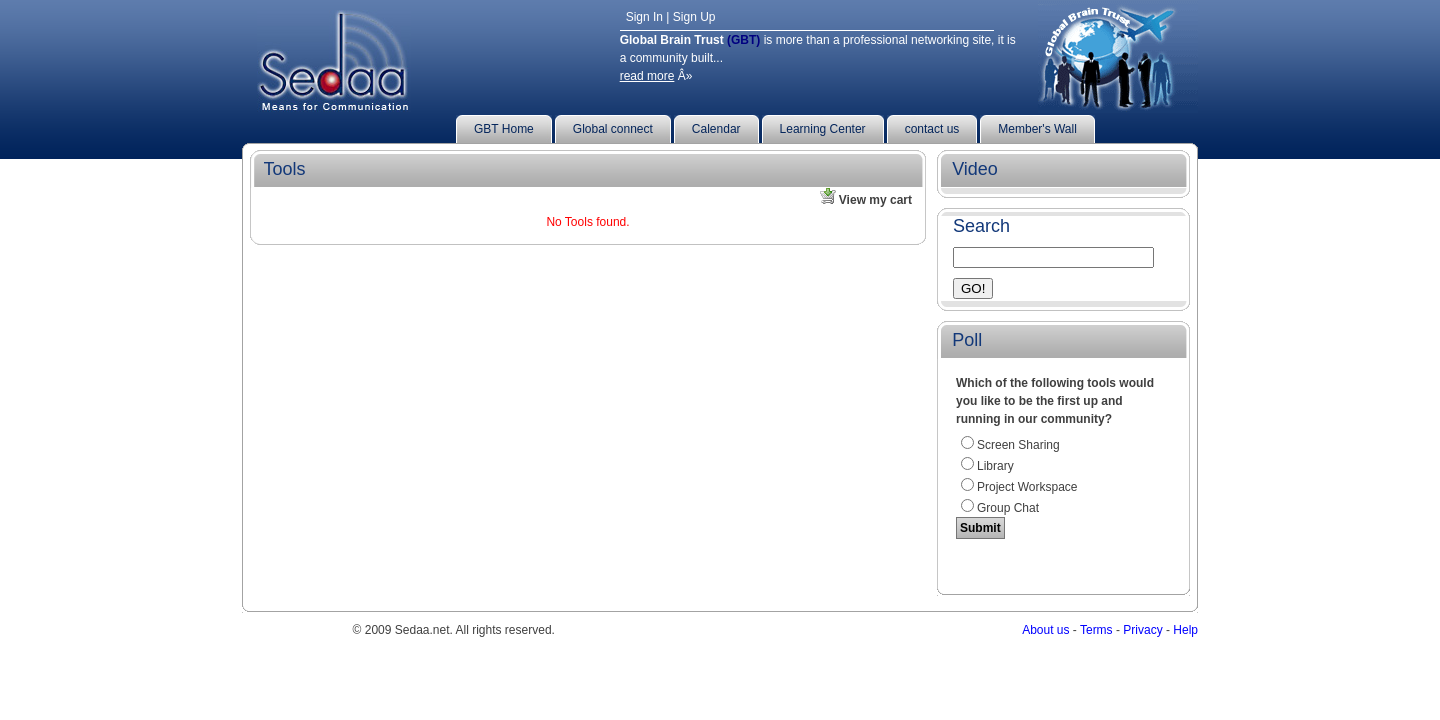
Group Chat (1008, 508)
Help (1185, 630)
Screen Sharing (1018, 445)
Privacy (1142, 630)
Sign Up (694, 17)
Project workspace (1027, 487)
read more (647, 76)
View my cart (871, 200)
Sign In (644, 17)
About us (1045, 630)
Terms (1096, 630)
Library (995, 466)
